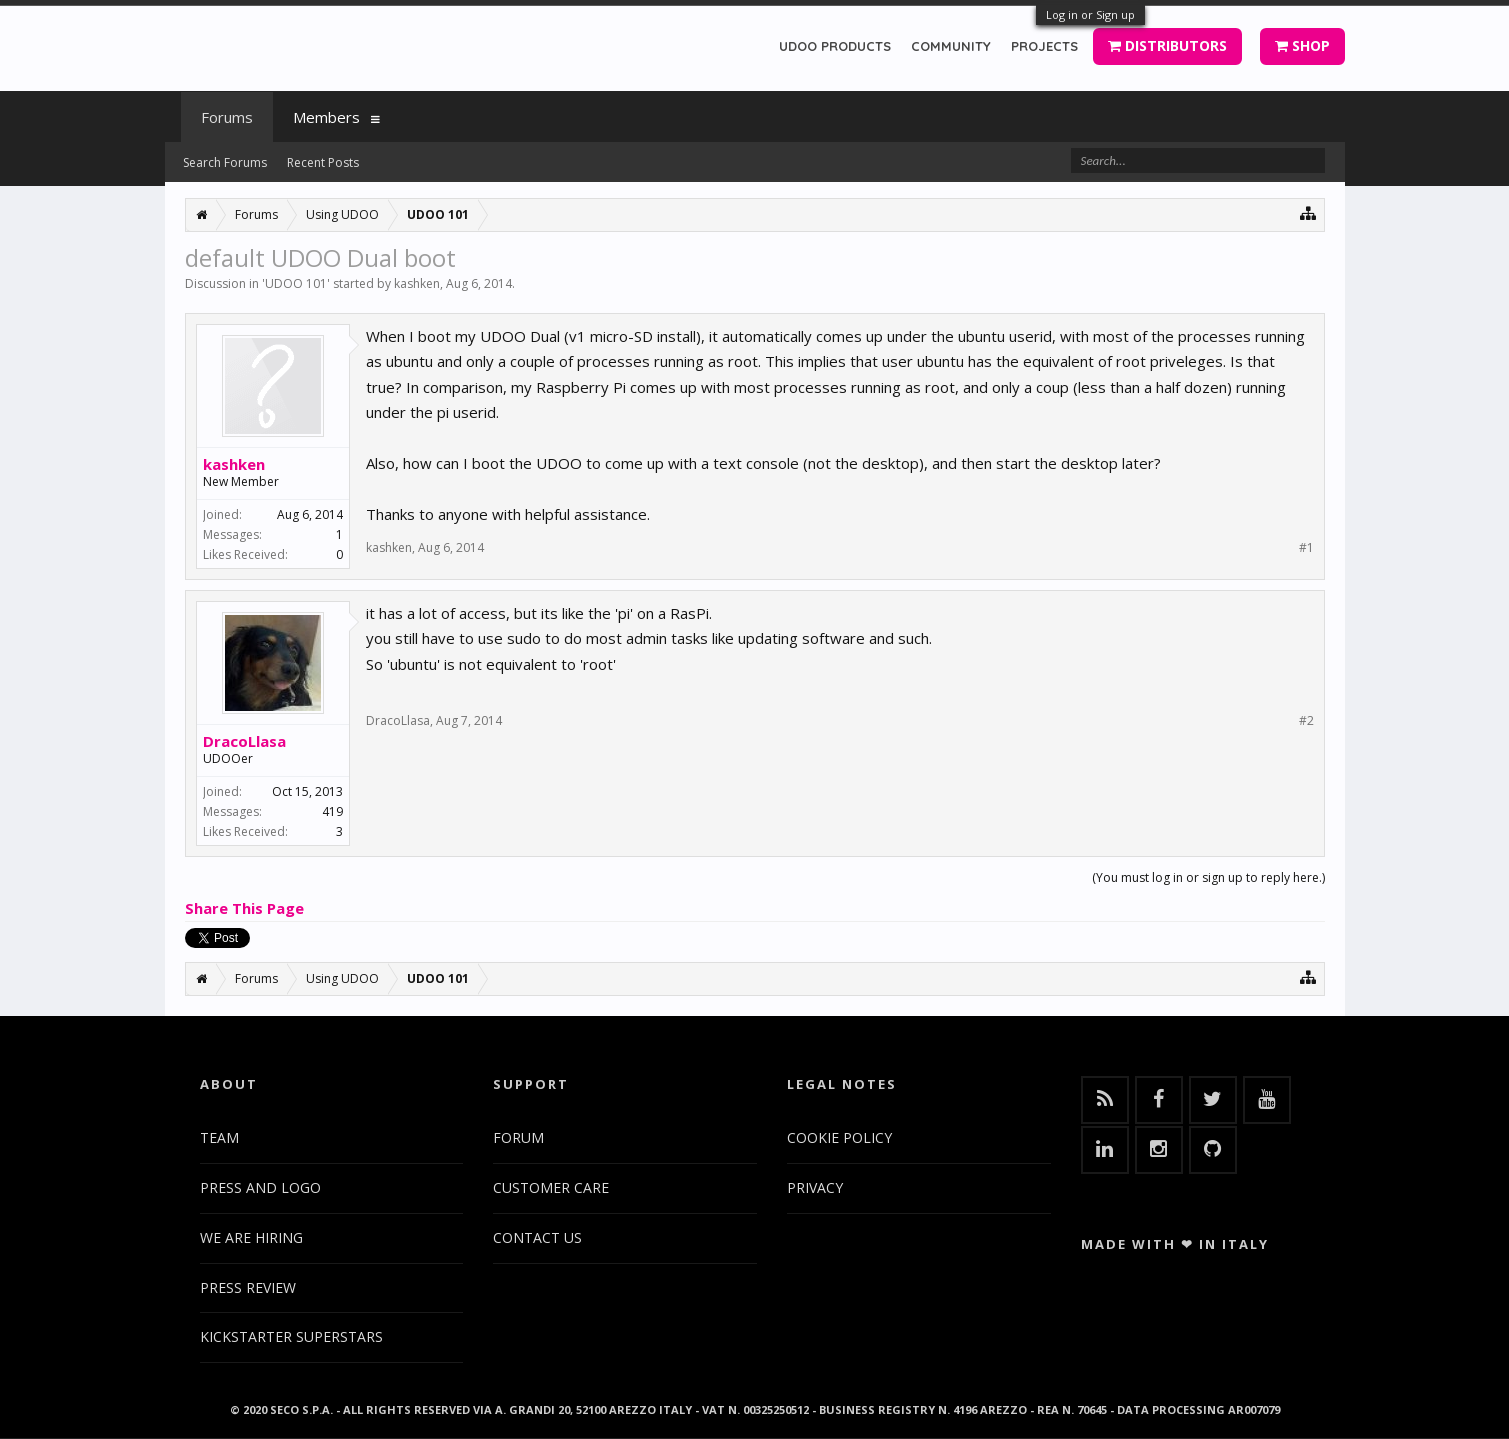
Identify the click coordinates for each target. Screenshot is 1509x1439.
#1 (1306, 548)
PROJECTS (1044, 46)
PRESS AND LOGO (260, 1187)
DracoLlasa (244, 741)
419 (332, 811)
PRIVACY (815, 1187)
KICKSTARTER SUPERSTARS (291, 1336)
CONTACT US (537, 1237)
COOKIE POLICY (839, 1137)
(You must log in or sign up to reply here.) (1208, 877)
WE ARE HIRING (251, 1237)
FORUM (518, 1137)
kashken (417, 283)
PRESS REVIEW (248, 1287)
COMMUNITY (951, 46)
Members (326, 117)
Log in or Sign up (1090, 14)
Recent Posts (323, 162)
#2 (1306, 721)
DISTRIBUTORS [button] (1167, 45)
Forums (227, 117)
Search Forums (225, 162)
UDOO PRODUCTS (835, 46)
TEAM (219, 1137)
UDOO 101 (296, 283)
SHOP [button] (1302, 45)
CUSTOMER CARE (551, 1187)
